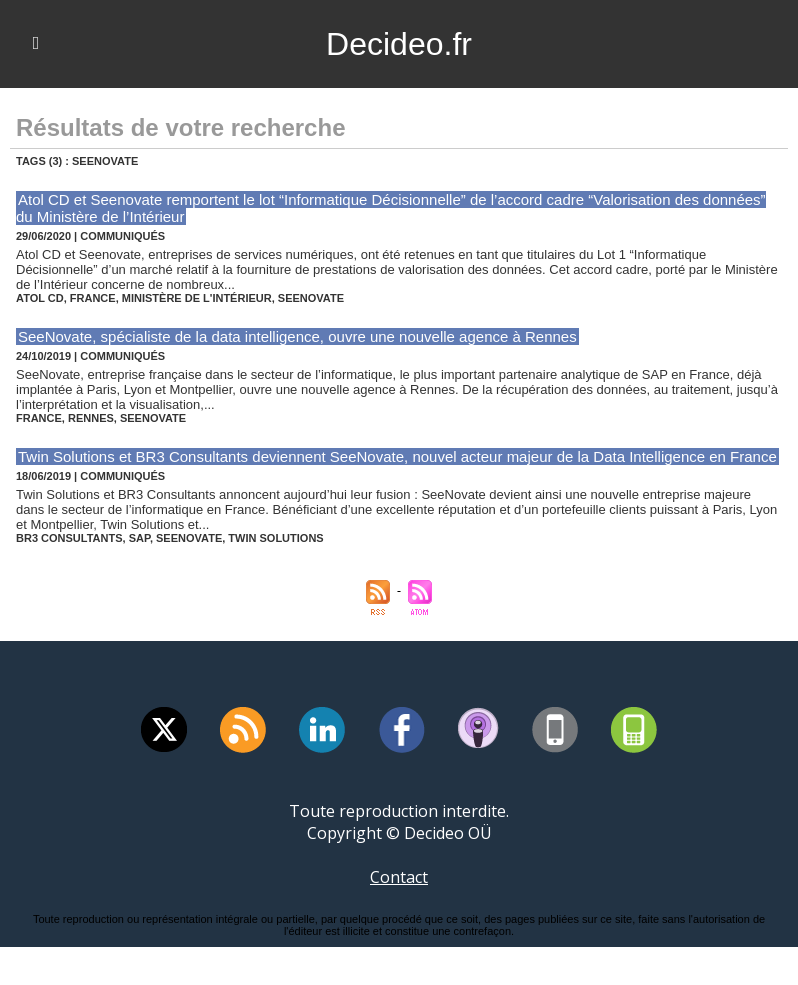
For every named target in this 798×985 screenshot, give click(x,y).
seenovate (311, 298)
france (93, 298)
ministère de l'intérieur (197, 298)
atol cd (40, 298)
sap (139, 538)
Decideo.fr (399, 44)
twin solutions (275, 538)
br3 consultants (69, 538)
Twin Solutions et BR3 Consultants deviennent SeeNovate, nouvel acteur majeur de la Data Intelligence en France (397, 456)
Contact (399, 877)
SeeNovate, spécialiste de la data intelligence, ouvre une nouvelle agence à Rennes (297, 336)
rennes (91, 418)
